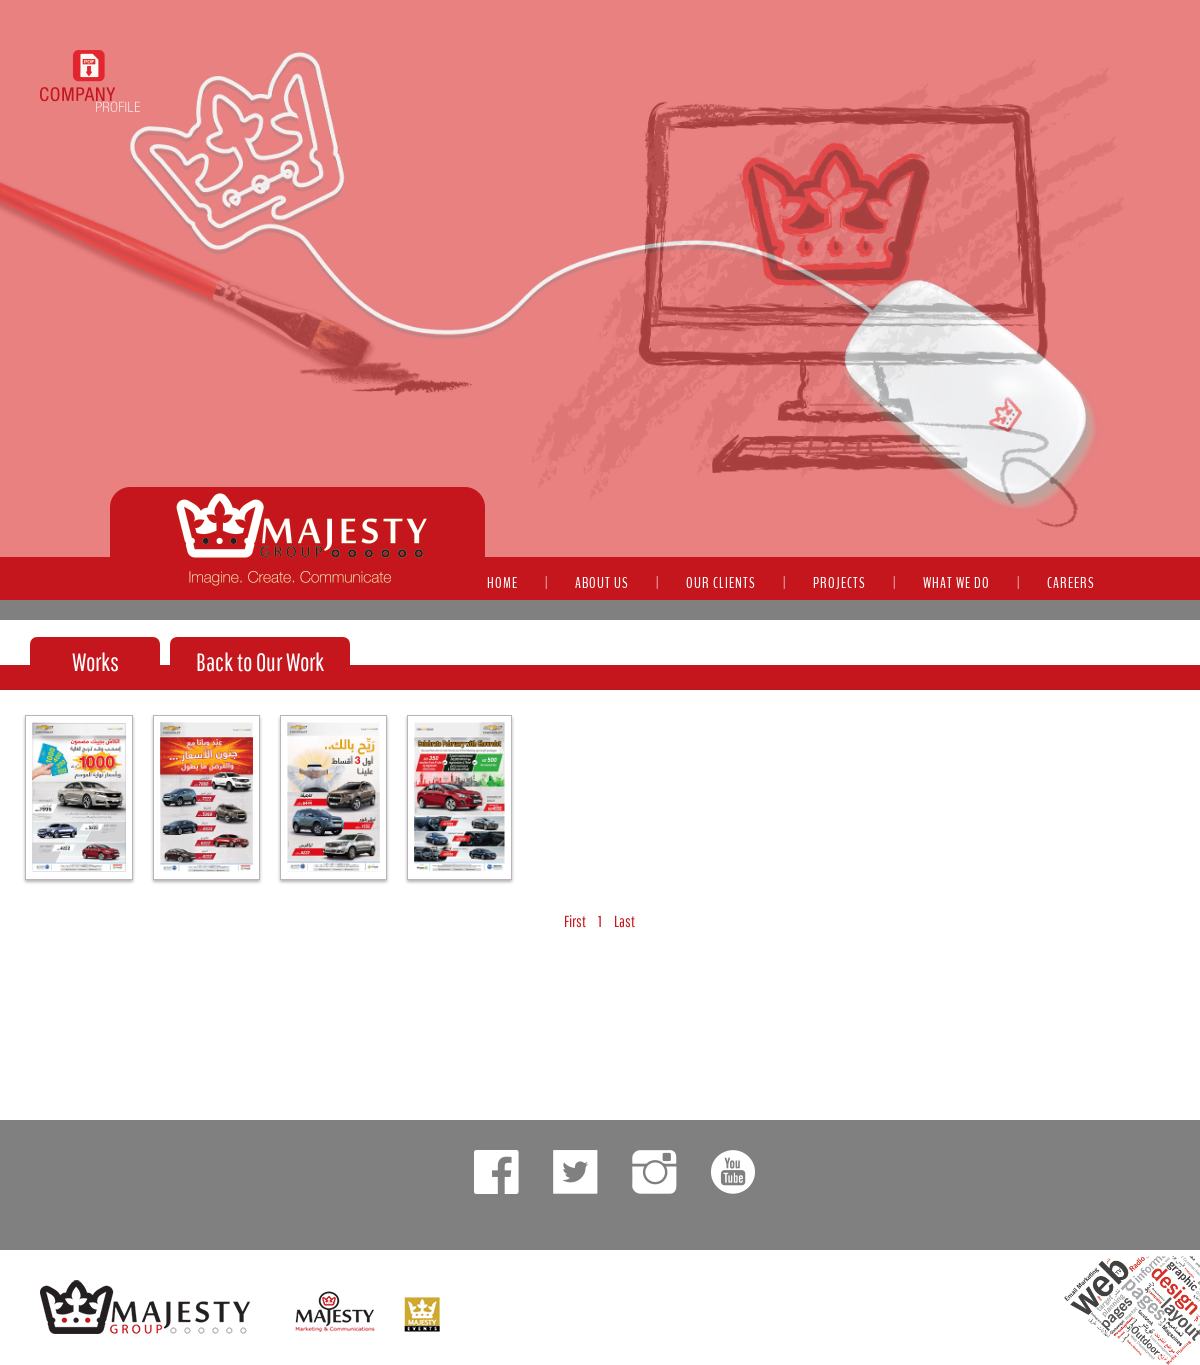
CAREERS (1071, 583)
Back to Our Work (260, 661)
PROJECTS (839, 583)
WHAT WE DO (956, 583)
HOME (502, 583)
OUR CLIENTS (721, 583)
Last (624, 921)
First (575, 921)
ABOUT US (602, 583)
